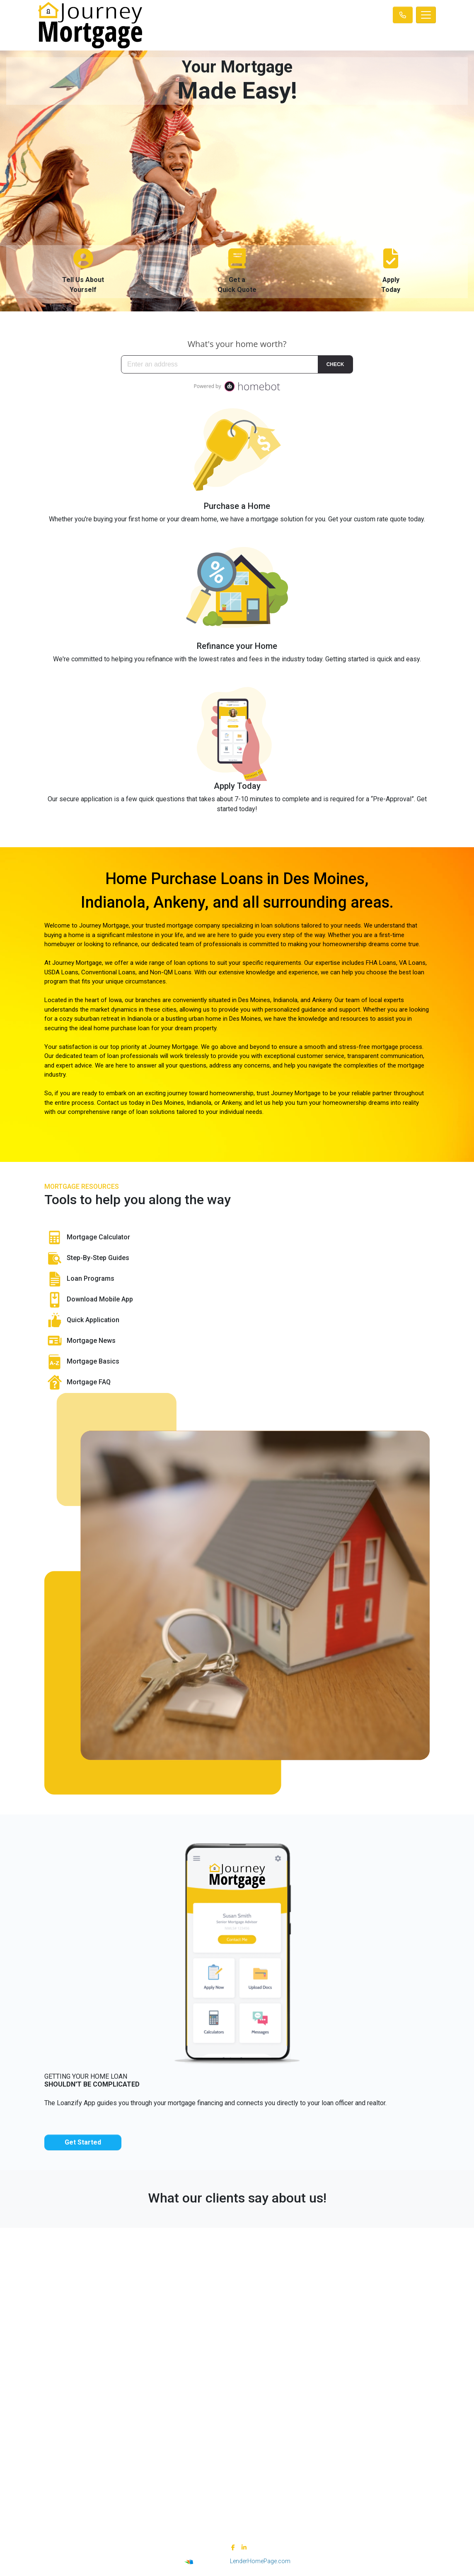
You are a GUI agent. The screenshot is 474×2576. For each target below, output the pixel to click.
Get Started (83, 2142)
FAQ (336, 2446)
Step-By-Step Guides (86, 1258)
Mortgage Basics (81, 1362)
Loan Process (336, 2415)
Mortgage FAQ (77, 1382)
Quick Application (81, 1320)
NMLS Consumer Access (138, 2341)
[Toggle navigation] (426, 15)
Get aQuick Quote (237, 271)
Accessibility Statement (137, 2425)
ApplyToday (390, 271)
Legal (138, 2405)
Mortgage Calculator (87, 1237)
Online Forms (336, 2436)
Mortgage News (80, 1341)
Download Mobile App (88, 1299)
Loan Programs (79, 1279)
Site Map (137, 2436)
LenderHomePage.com (260, 2561)
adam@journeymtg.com (336, 2314)
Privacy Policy (137, 2415)
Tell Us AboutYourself (83, 271)
